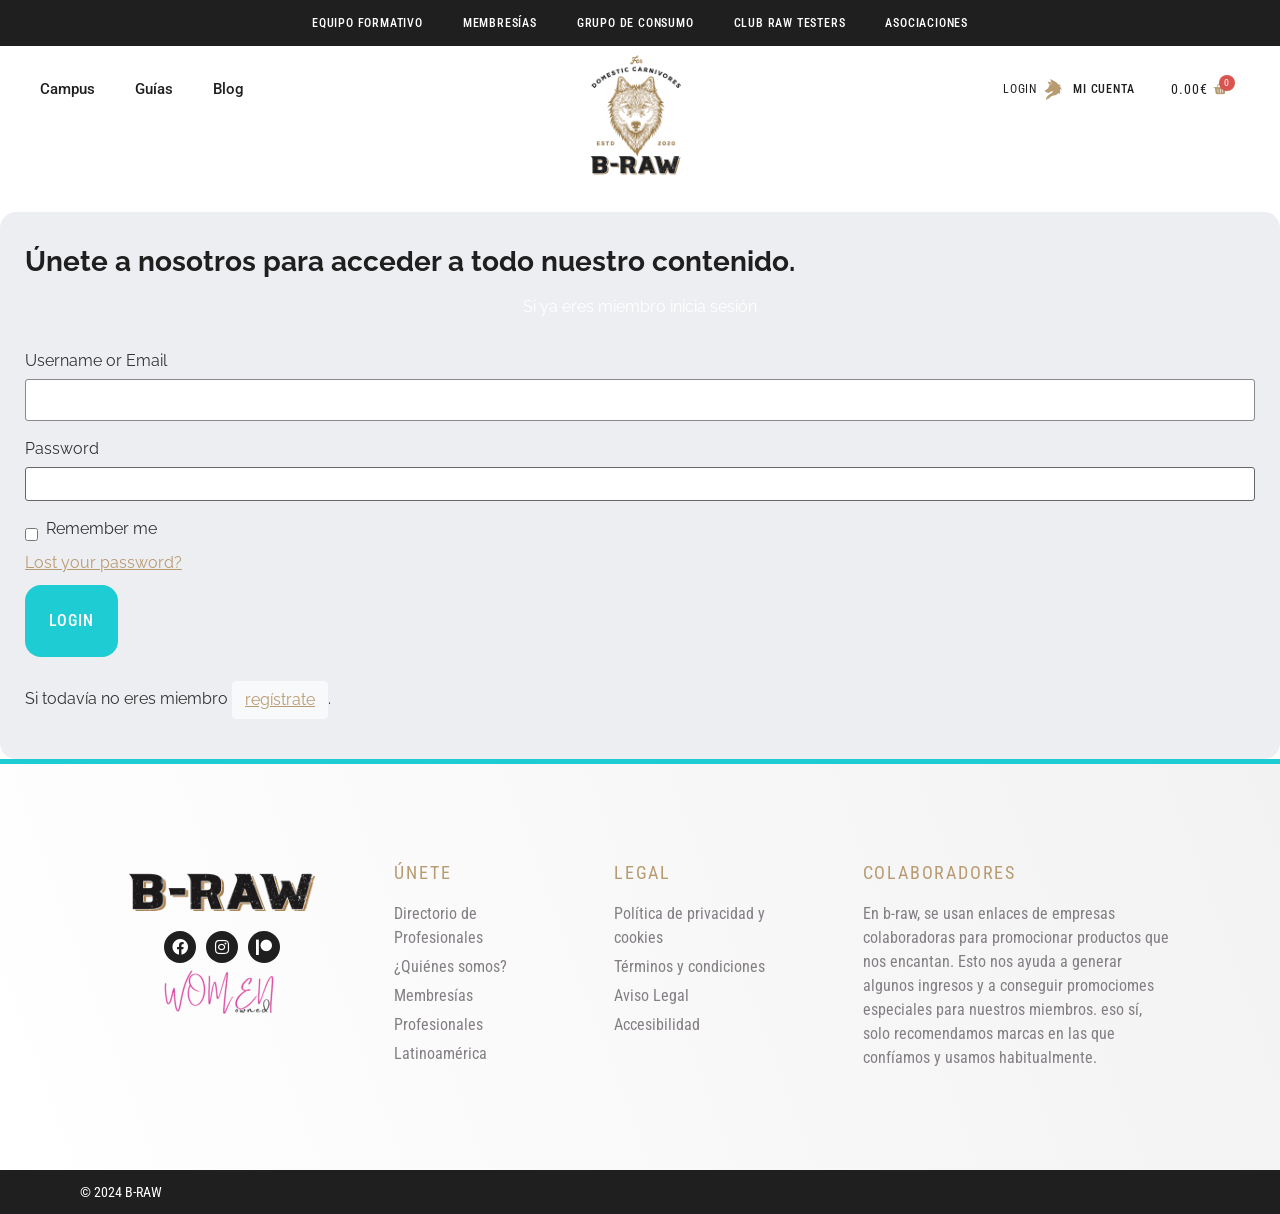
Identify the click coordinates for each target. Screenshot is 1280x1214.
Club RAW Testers (790, 23)
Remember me (101, 529)
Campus (67, 89)
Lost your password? (103, 562)
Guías (154, 89)
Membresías (500, 23)
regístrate (280, 699)
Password (62, 449)
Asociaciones (926, 23)
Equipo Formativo (367, 23)
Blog (228, 89)
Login (1020, 89)
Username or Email (96, 361)
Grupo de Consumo (635, 23)
